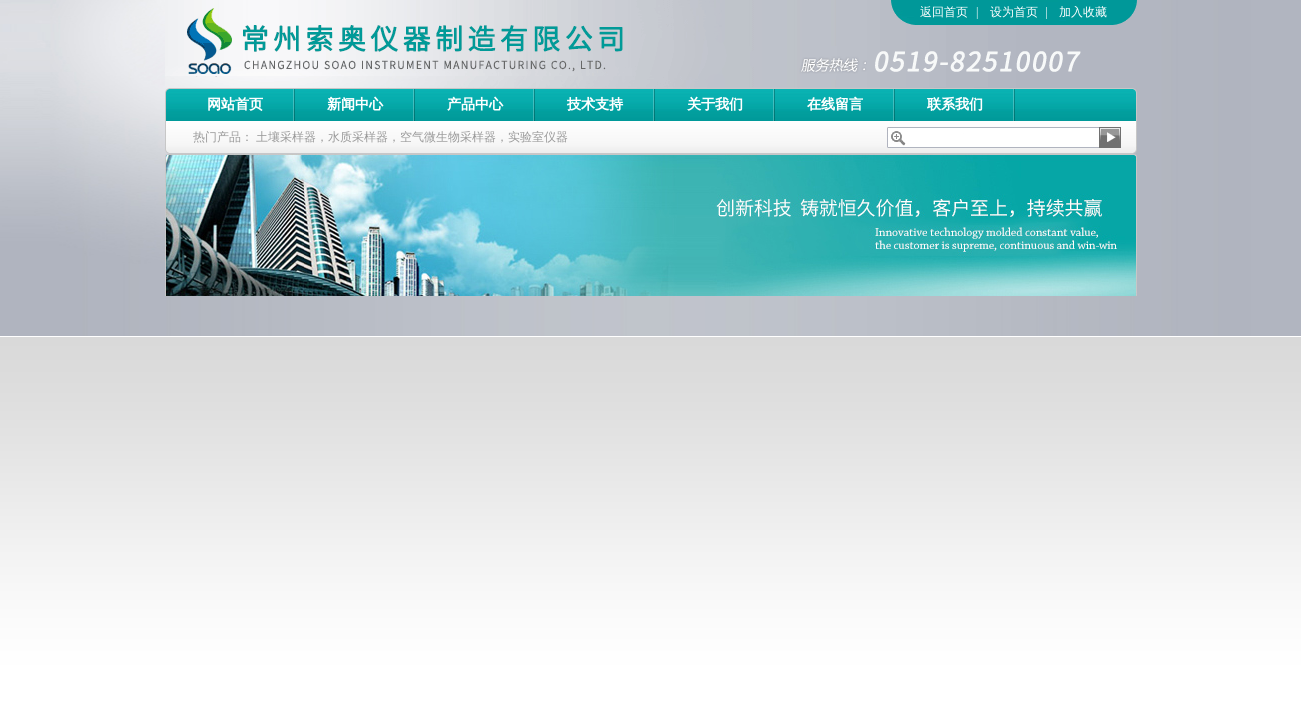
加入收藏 (1083, 12)
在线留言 (835, 104)
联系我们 (955, 104)
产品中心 (475, 104)
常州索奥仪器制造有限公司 (440, 44)
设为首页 (1014, 12)
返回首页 (944, 12)
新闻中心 (355, 104)
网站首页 (235, 104)
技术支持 (595, 104)
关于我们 (715, 104)
